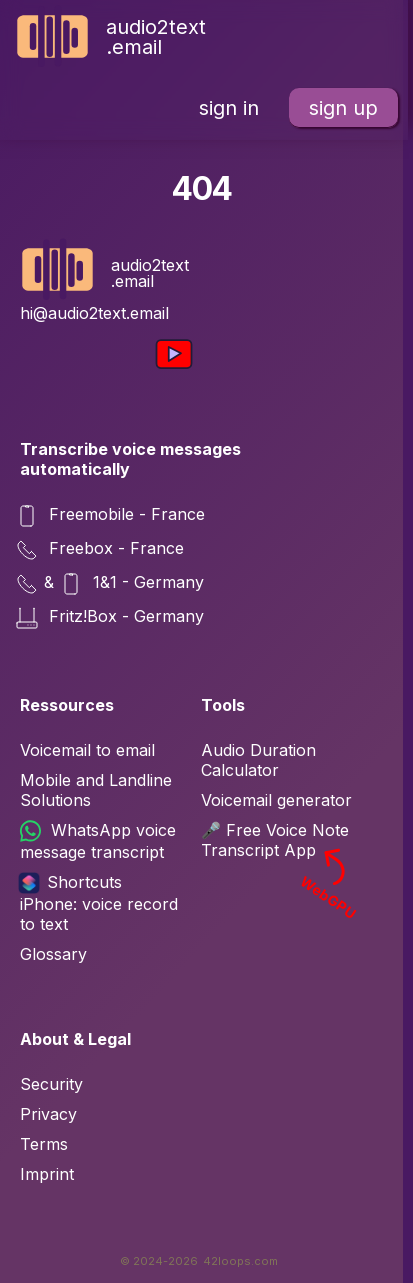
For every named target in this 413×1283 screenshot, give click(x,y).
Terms (44, 1144)
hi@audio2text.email (94, 313)
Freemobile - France (112, 516)
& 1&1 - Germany (112, 584)
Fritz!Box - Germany (112, 618)
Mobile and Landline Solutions (96, 790)
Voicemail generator (276, 800)
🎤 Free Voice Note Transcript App (281, 840)
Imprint (47, 1174)
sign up (343, 108)
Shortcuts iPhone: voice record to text (99, 903)
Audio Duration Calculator (258, 760)
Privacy (48, 1114)
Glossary (53, 954)
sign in (229, 108)
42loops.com (240, 1261)
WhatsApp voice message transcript (98, 841)
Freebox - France (102, 550)
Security (51, 1084)
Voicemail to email (87, 750)
